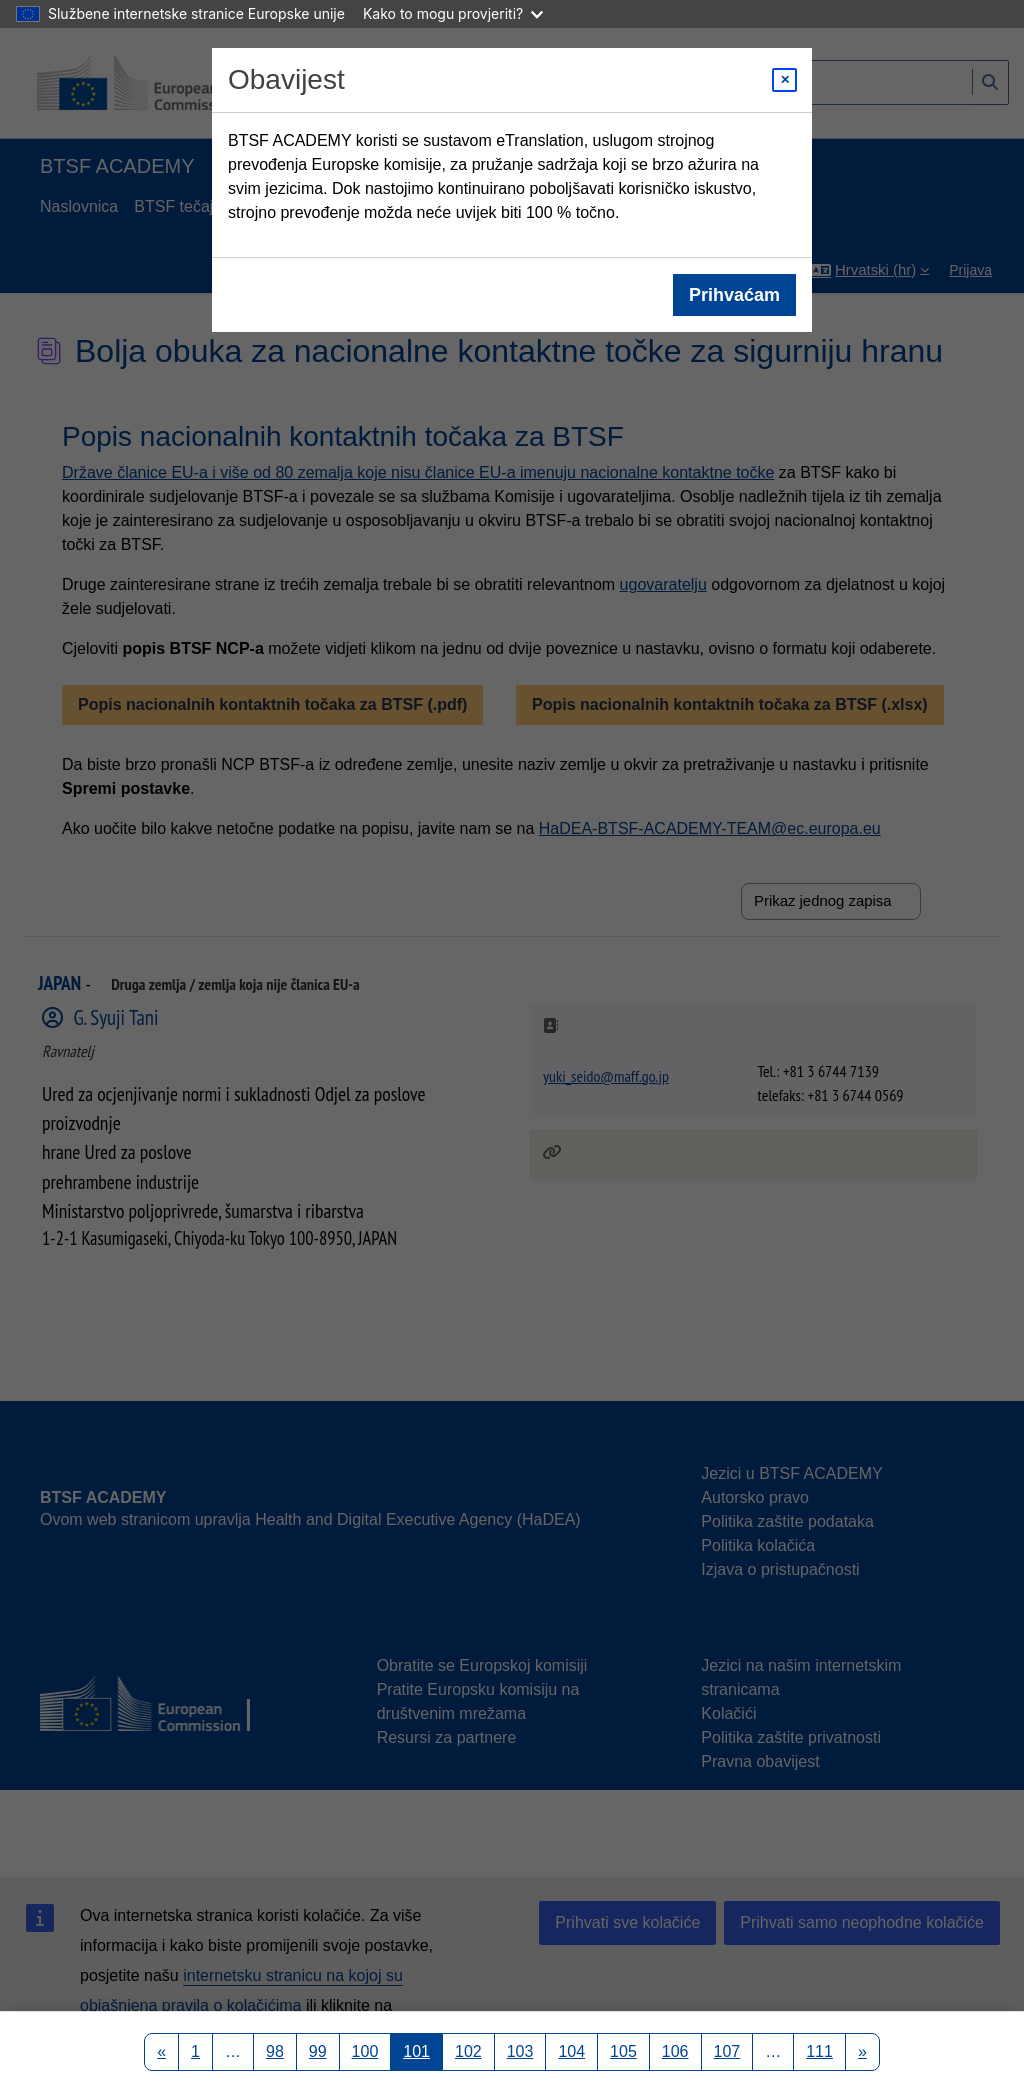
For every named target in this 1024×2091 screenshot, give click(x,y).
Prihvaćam (734, 295)
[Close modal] (784, 80)
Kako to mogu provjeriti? (453, 13)
